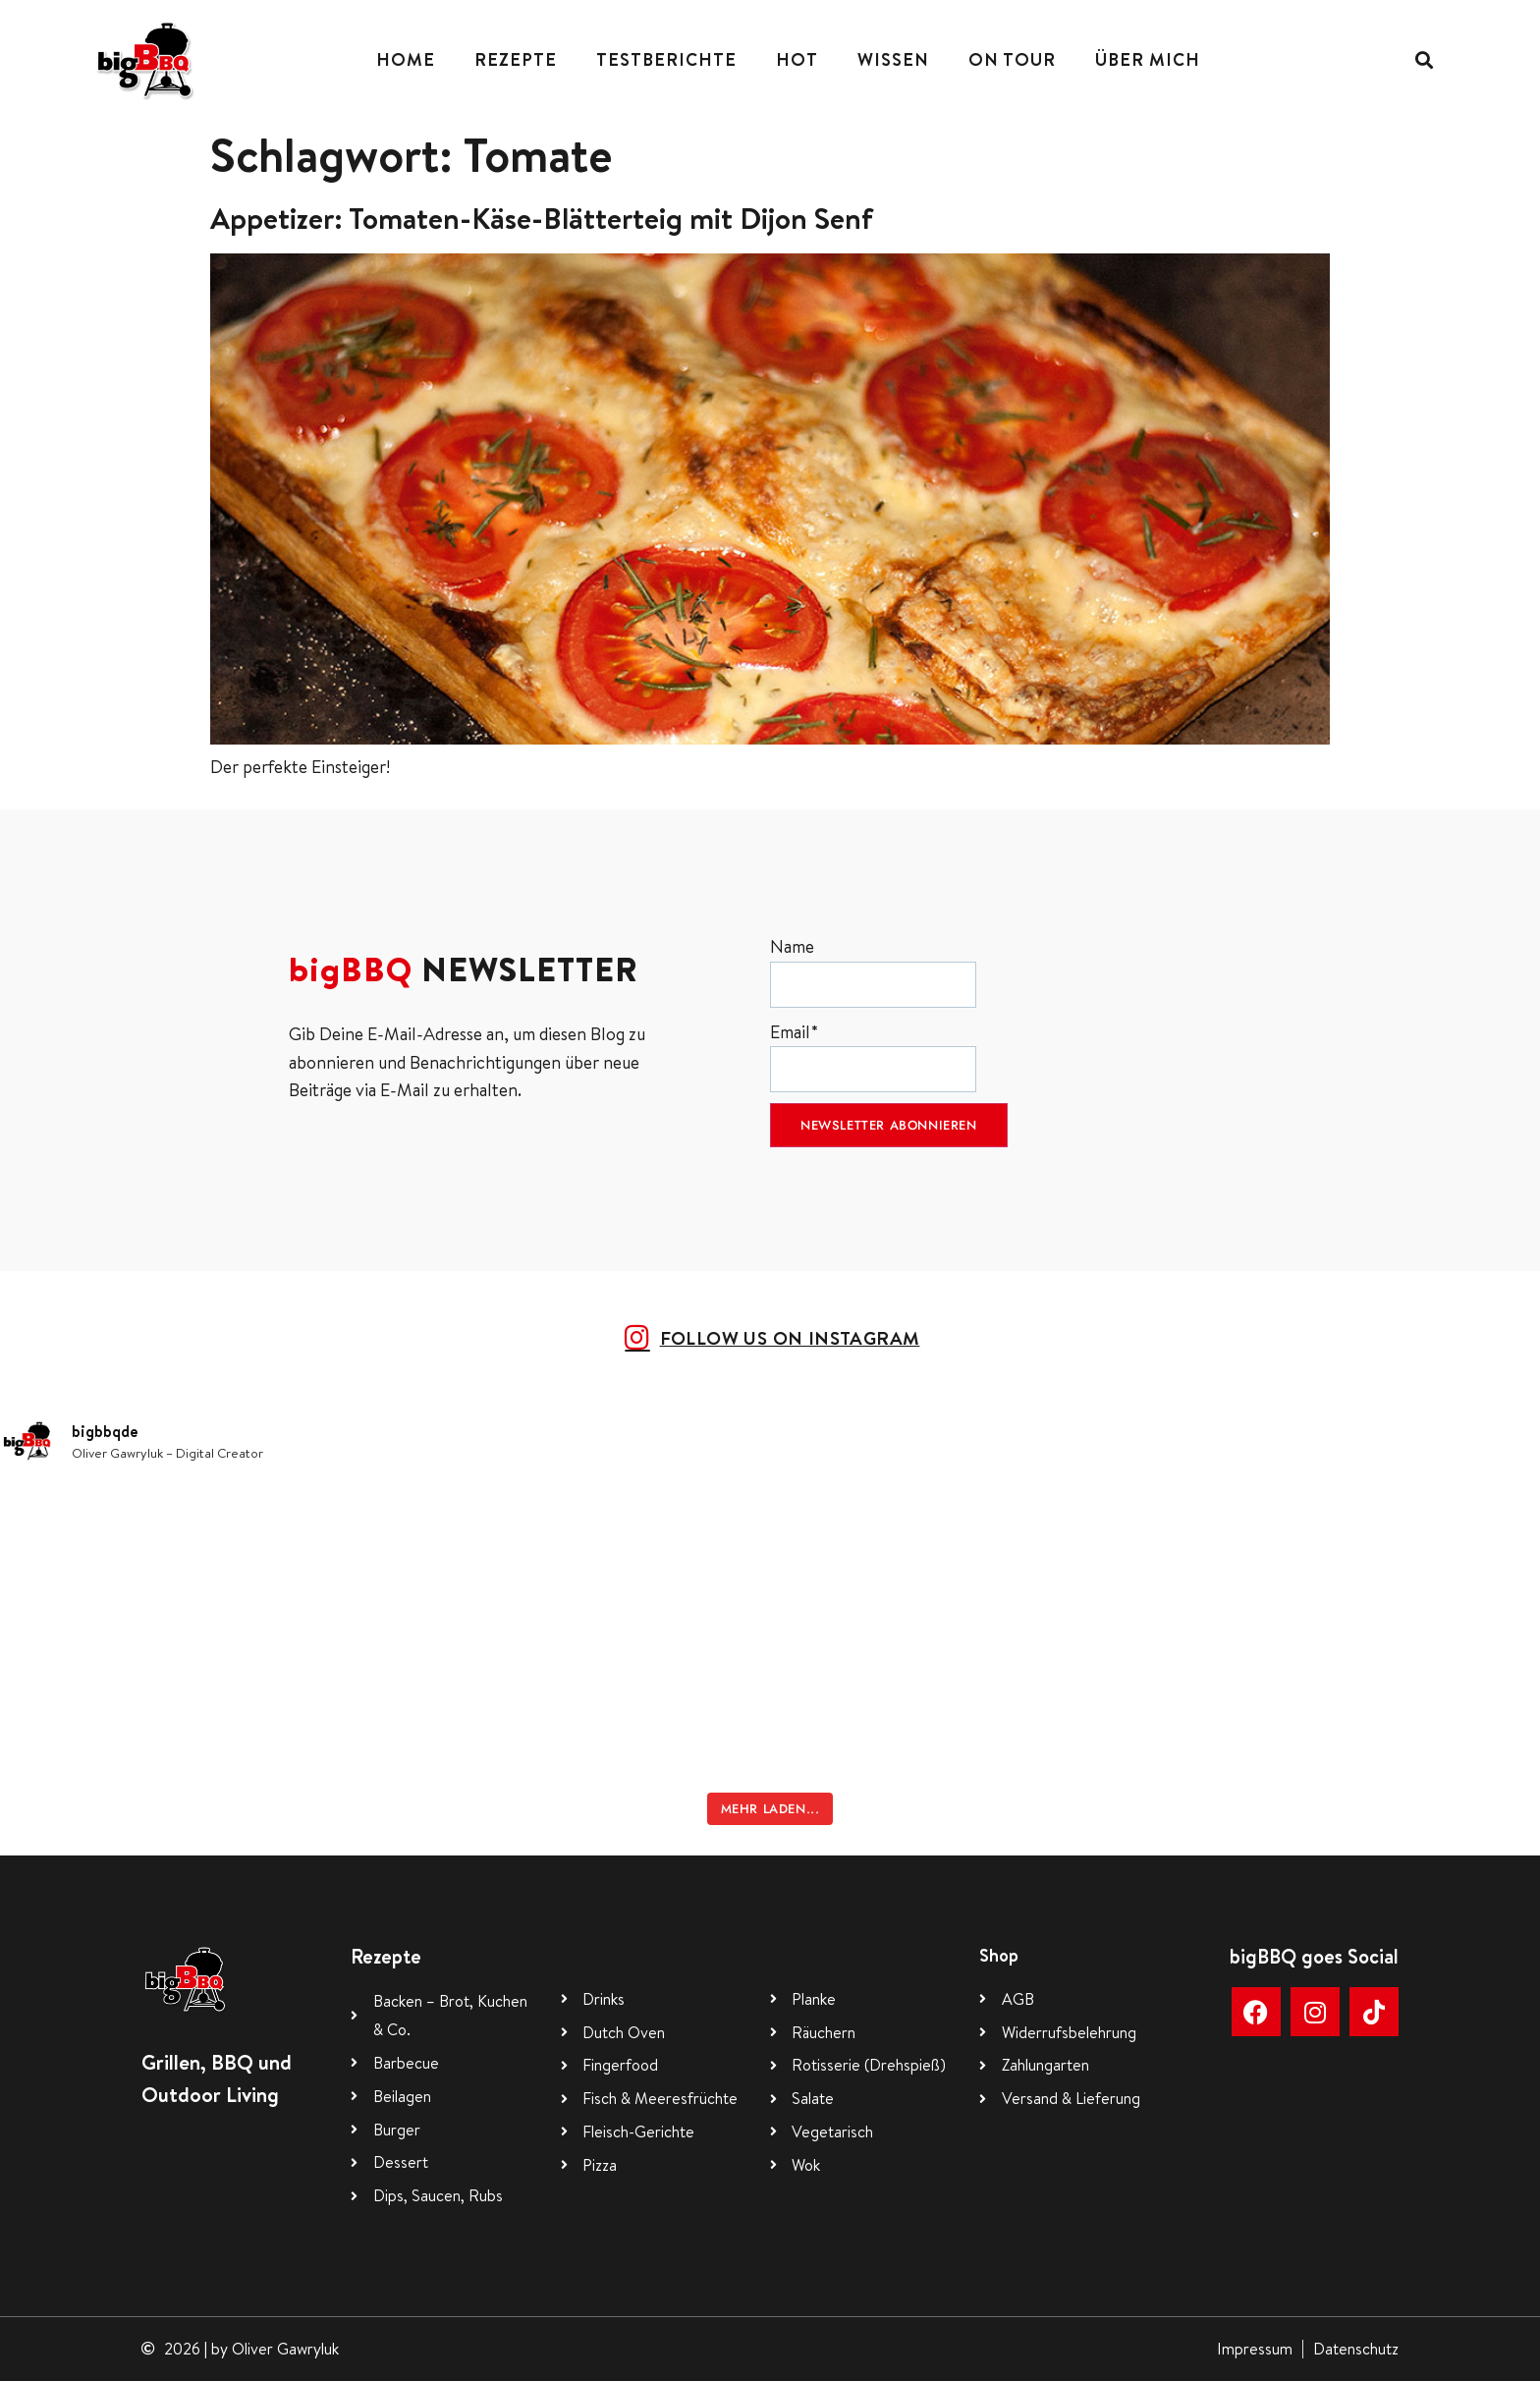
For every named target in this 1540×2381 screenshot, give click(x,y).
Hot (797, 59)
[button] (1423, 59)
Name (873, 971)
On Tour (1012, 59)
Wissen (893, 59)
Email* (873, 1056)
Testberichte (666, 59)
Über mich (1147, 59)
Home (405, 59)
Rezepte (515, 59)
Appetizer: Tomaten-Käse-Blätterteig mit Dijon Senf (541, 218)
